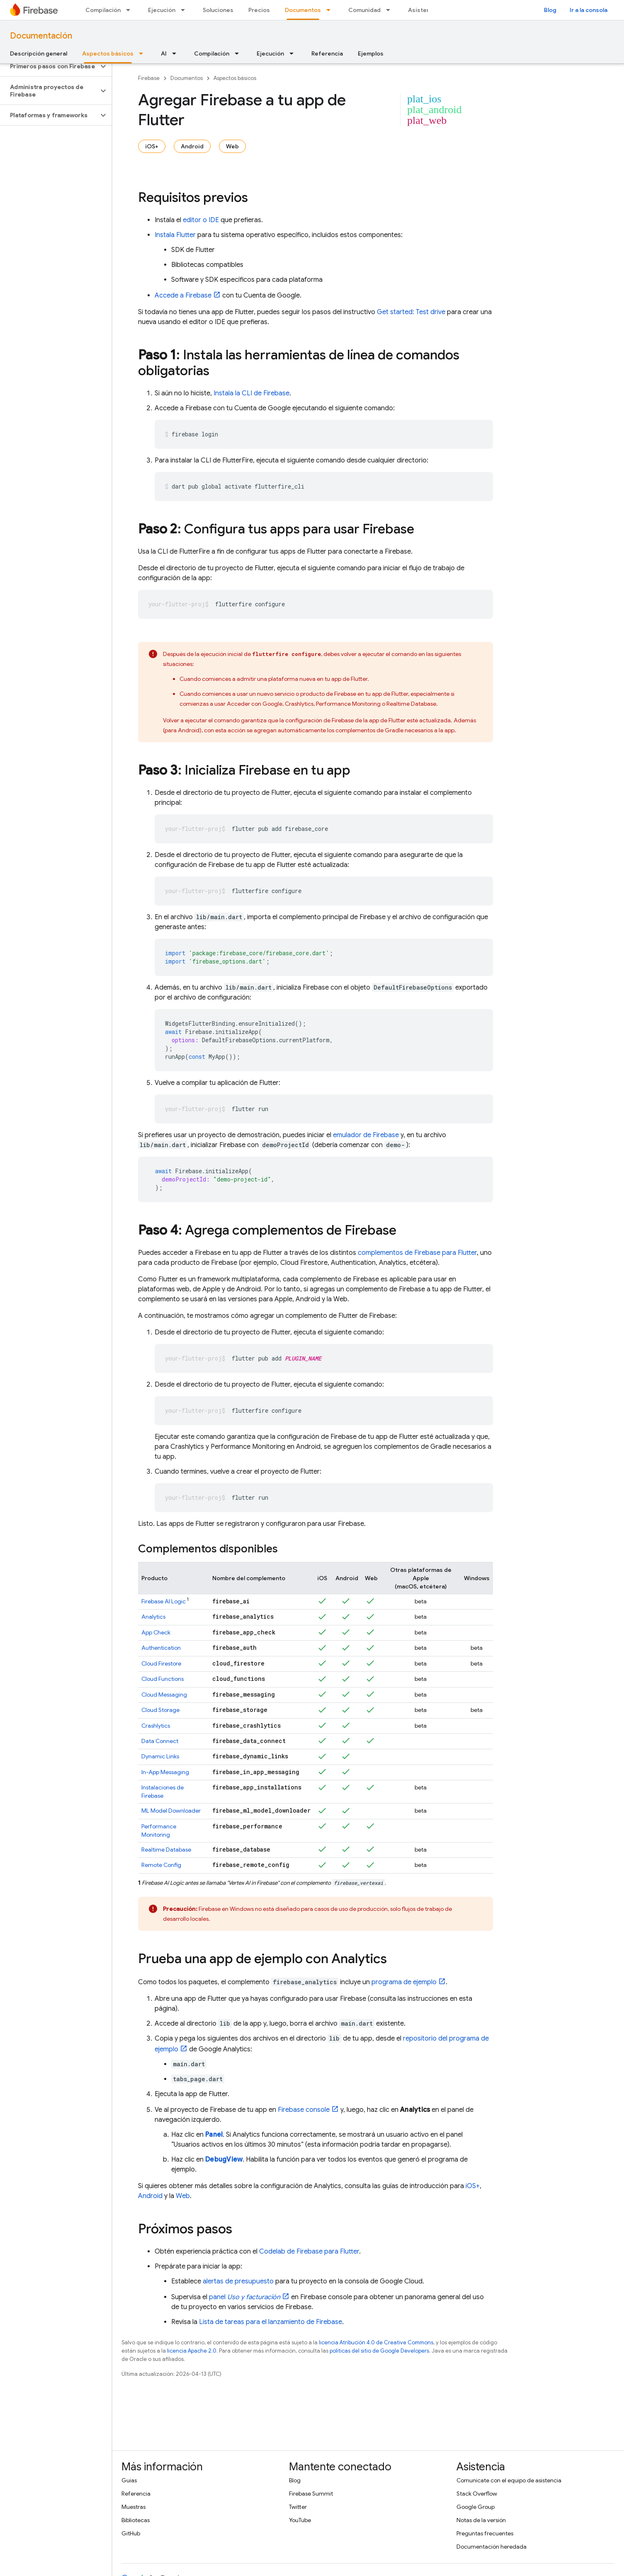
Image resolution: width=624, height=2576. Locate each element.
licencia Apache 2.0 (191, 2350)
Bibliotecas (135, 2520)
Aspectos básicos (235, 78)
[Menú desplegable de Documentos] (331, 10)
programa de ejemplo (404, 1982)
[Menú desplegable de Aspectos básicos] (143, 53)
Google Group (475, 2507)
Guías (129, 2480)
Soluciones (218, 10)
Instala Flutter (175, 235)
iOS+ (151, 146)
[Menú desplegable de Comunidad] (391, 10)
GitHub (130, 2533)
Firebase (149, 78)
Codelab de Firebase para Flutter (309, 2251)
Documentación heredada (491, 2546)
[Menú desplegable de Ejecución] (185, 10)
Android (192, 146)
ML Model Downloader (171, 1810)
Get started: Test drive (411, 312)
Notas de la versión (481, 2520)
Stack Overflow (476, 2493)
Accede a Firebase (183, 295)
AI (164, 53)
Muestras (133, 2507)
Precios (259, 10)
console (304, 2110)
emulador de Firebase (366, 1135)
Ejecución (161, 10)
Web (232, 146)
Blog (550, 10)
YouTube (300, 2520)
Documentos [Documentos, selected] (303, 10)
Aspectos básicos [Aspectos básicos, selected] (108, 53)
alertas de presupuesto (238, 2281)
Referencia (327, 53)
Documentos (186, 78)
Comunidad (364, 10)
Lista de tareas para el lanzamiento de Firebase (270, 2322)
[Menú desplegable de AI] (177, 53)
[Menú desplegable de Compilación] (131, 10)
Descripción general (38, 53)
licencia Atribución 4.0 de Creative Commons (376, 2342)
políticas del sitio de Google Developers (379, 2350)
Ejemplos (371, 53)
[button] (49, 66)
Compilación (103, 10)
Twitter (298, 2507)
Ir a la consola (588, 10)
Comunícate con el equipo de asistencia (508, 2480)
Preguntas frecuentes (484, 2533)
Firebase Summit (311, 2493)
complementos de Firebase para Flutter (417, 1253)
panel (244, 2297)
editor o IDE (201, 220)
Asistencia (423, 10)
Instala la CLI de (251, 393)
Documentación (41, 36)
